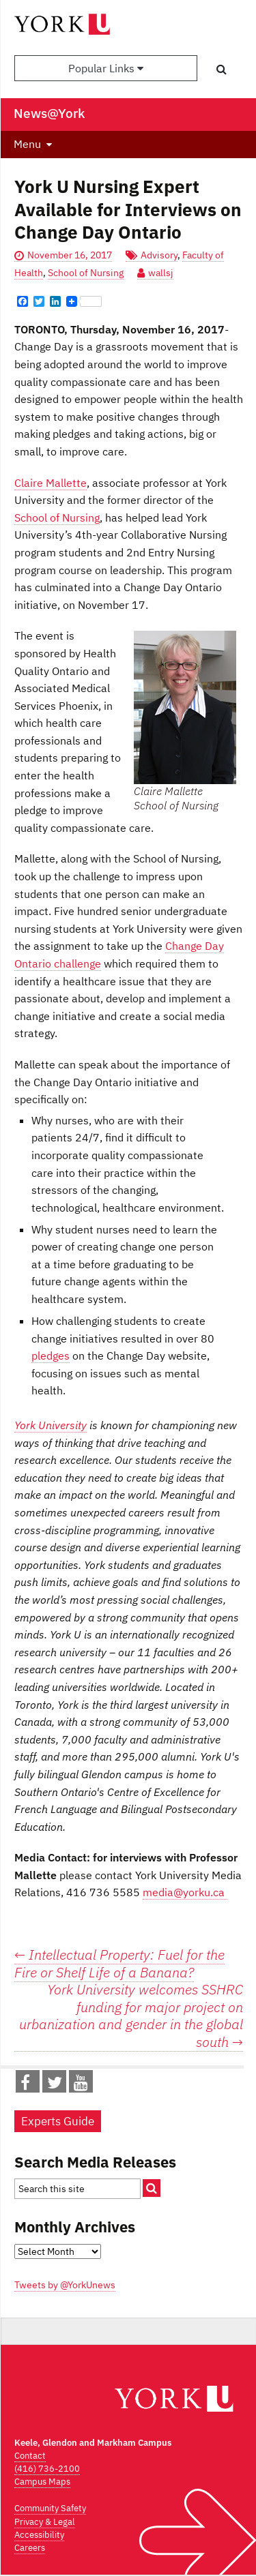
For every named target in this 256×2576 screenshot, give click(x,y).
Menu (27, 144)
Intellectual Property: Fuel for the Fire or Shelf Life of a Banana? (119, 1963)
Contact (30, 2455)
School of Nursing (86, 273)
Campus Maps (42, 2481)
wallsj (160, 273)
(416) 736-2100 (47, 2468)
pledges (50, 1355)
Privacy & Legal (44, 2522)
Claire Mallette (50, 483)
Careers (29, 2547)
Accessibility (39, 2535)
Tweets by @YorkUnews (64, 2285)
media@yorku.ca (185, 1892)
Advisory (159, 255)
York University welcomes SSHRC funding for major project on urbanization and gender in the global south (131, 2016)
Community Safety (50, 2508)
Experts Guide (57, 2121)
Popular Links (105, 68)
